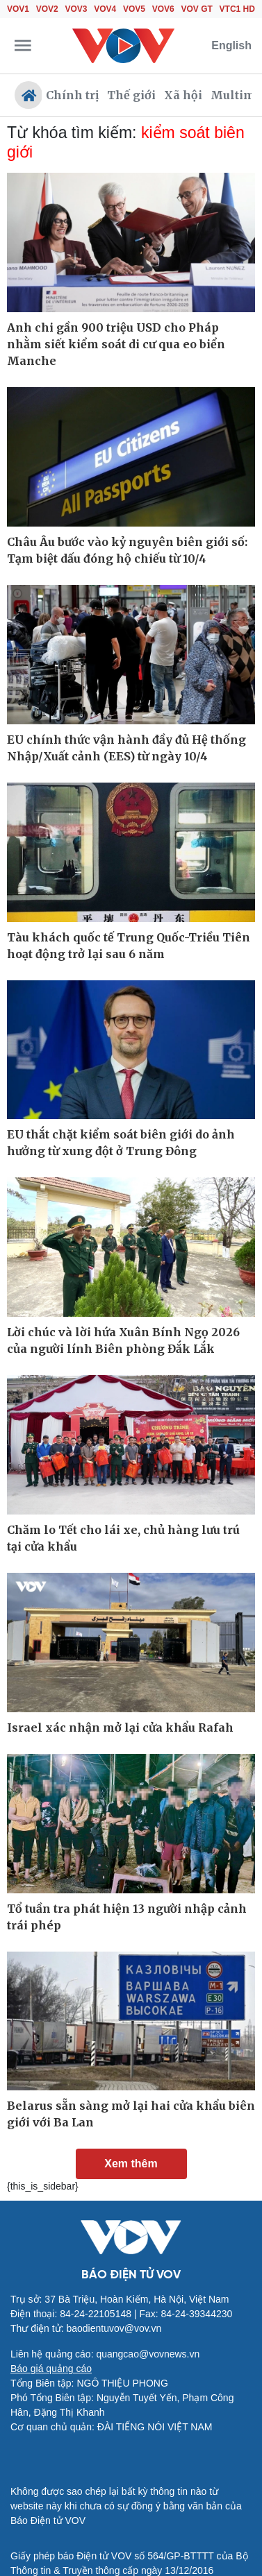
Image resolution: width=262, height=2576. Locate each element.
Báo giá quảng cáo (51, 2368)
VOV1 (18, 9)
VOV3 (76, 9)
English (231, 45)
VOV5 (134, 9)
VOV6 (163, 9)
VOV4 (105, 9)
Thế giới (131, 95)
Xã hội (183, 95)
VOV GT (197, 9)
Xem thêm (130, 2163)
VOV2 (47, 9)
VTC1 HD (237, 9)
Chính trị (72, 95)
